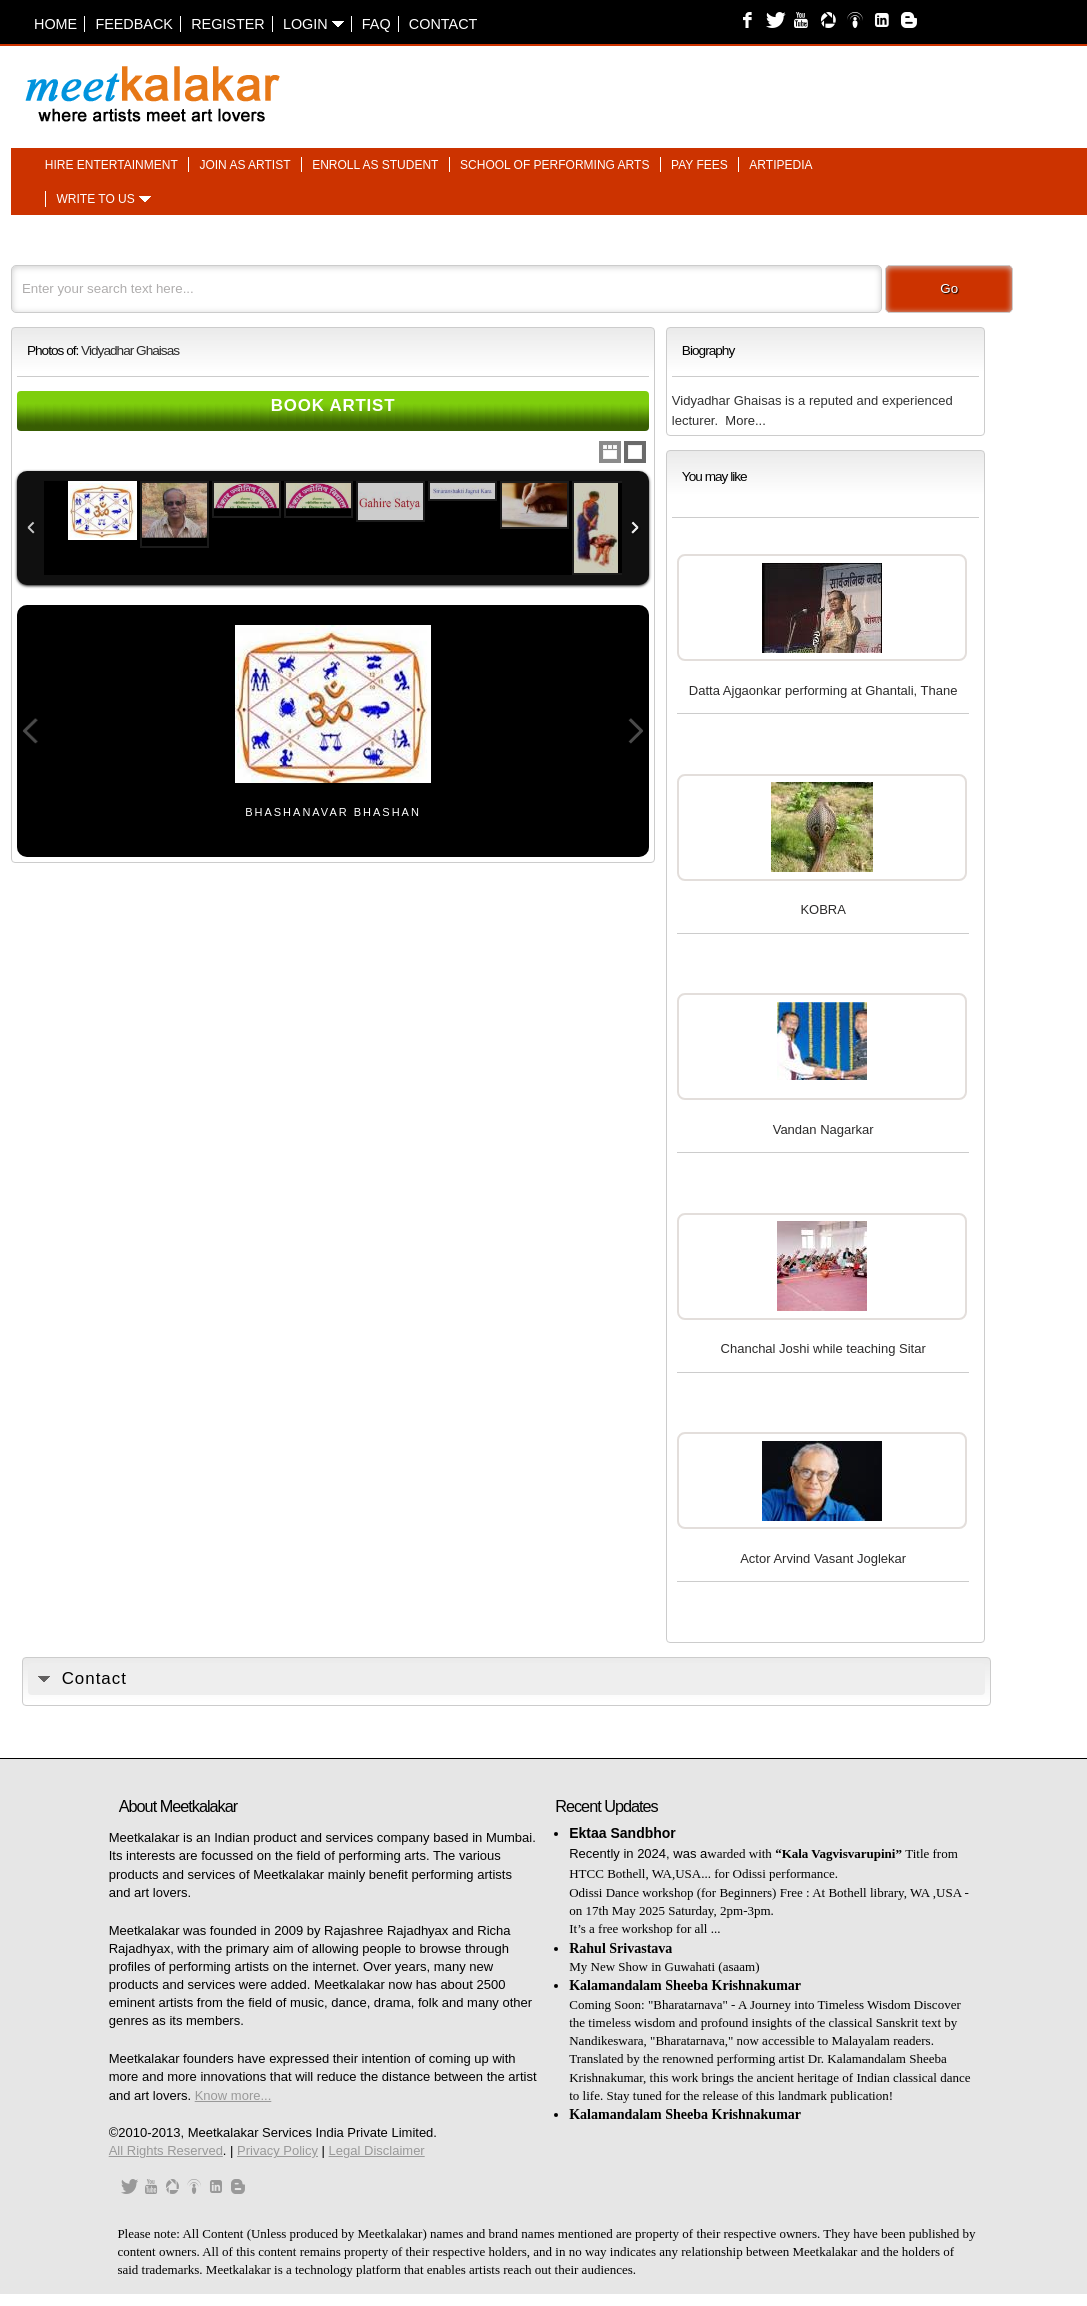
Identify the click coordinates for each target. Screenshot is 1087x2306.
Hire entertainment (111, 165)
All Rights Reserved (166, 2150)
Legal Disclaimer (377, 2150)
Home (55, 24)
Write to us (95, 200)
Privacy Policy (277, 2150)
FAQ (376, 24)
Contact (443, 24)
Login (313, 24)
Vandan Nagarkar (823, 1129)
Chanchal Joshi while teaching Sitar (823, 1348)
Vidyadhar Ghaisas (130, 350)
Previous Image (31, 731)
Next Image (635, 731)
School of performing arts (554, 165)
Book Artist (333, 405)
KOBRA (823, 909)
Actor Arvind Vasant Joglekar (823, 1558)
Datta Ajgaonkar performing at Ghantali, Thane (823, 690)
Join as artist (244, 165)
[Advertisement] (791, 84)
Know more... (233, 2095)
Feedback (134, 24)
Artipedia (780, 165)
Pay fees (699, 165)
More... (745, 420)
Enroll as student (375, 165)
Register (228, 24)
